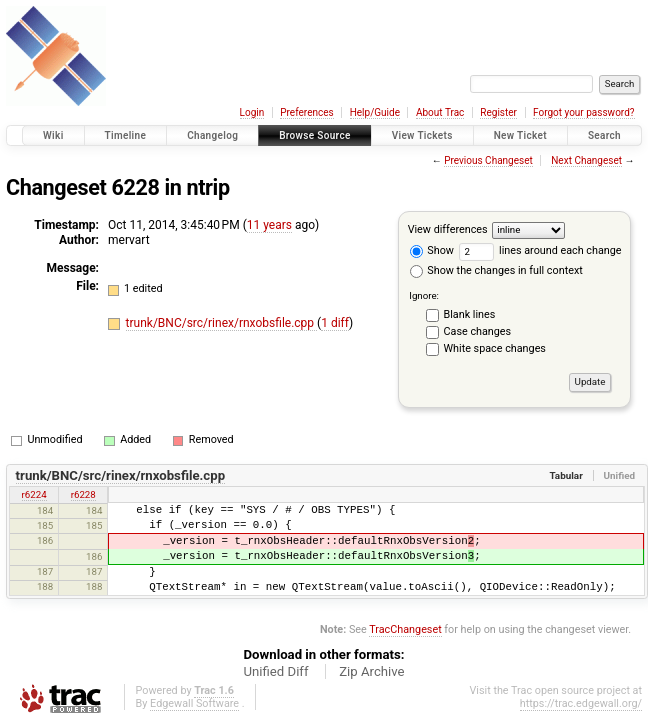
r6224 (34, 494)
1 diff (335, 323)
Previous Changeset (488, 160)
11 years (269, 225)
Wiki (53, 135)
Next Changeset (586, 160)
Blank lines (470, 314)
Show (432, 250)
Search (604, 135)
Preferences (306, 112)
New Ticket (520, 135)
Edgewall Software (194, 703)
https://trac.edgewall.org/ (581, 703)
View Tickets (422, 135)
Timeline (126, 135)
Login (252, 112)
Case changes (478, 331)
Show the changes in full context (496, 270)
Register (498, 112)
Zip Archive (371, 671)
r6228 (83, 494)
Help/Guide (375, 112)
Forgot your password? (584, 112)
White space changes (495, 348)
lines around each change (540, 250)
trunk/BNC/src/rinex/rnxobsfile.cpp (221, 323)
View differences (448, 229)
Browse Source (315, 135)
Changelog (212, 135)
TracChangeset (405, 629)
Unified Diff (275, 671)
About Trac (440, 112)
